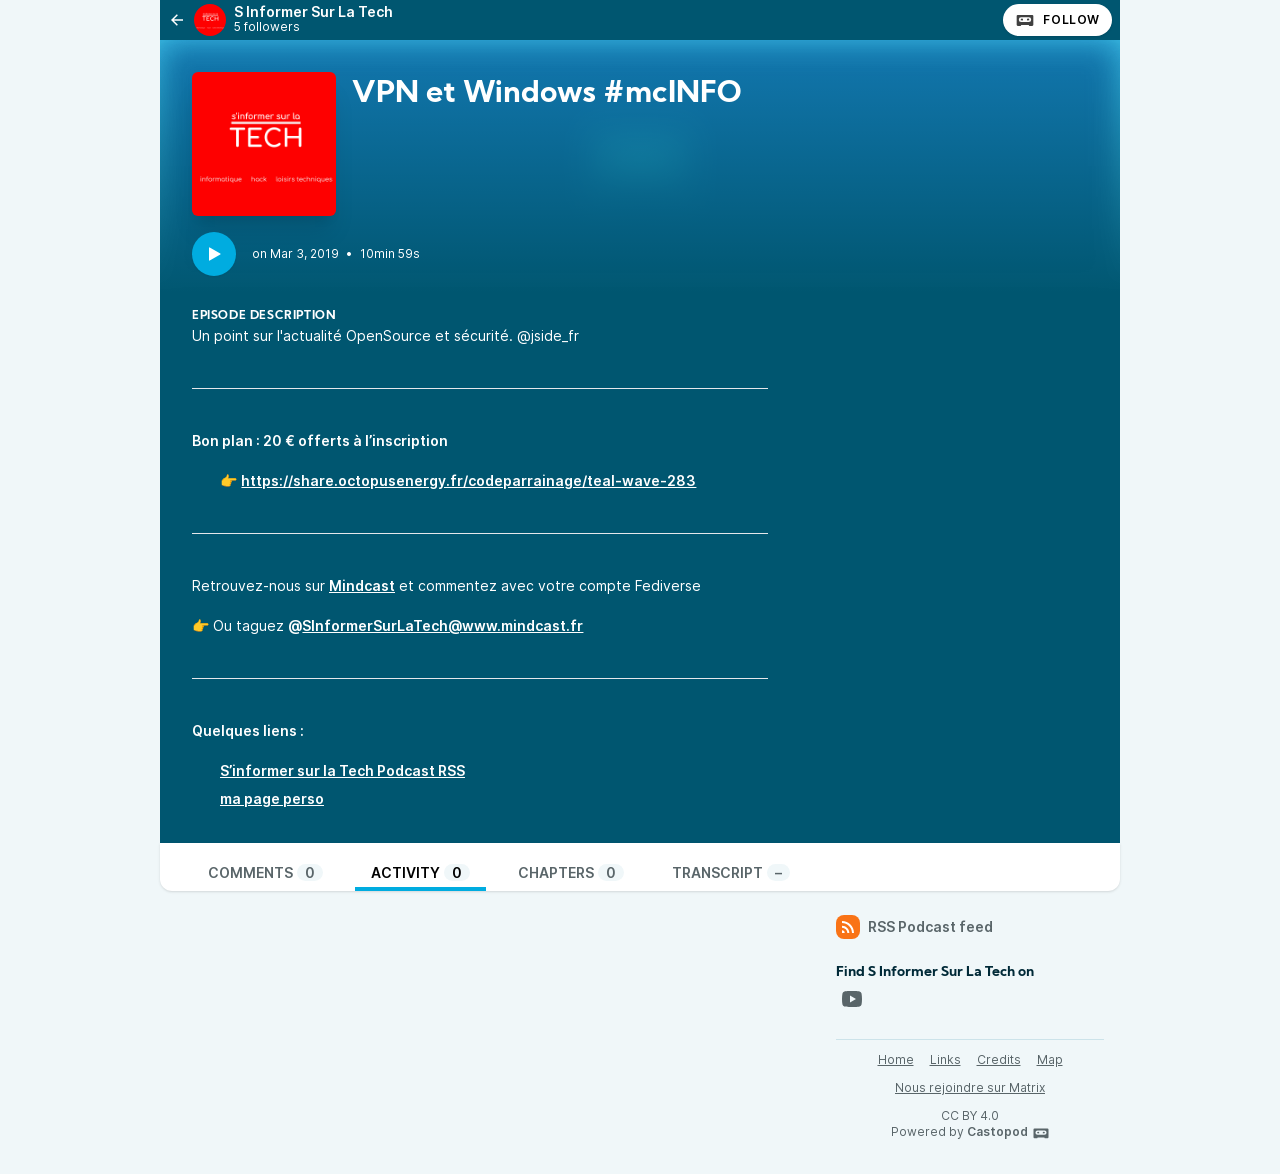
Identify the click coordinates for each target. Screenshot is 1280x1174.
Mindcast (362, 585)
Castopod (1008, 1133)
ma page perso (272, 798)
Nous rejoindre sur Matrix (970, 1087)
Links (945, 1059)
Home (896, 1059)
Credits (999, 1059)
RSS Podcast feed (914, 927)
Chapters (571, 872)
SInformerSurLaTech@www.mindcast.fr (442, 625)
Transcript (731, 872)
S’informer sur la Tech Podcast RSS (342, 770)
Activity (420, 872)
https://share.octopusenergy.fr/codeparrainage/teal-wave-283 (468, 480)
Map (1050, 1059)
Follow (1057, 20)
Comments (265, 872)
